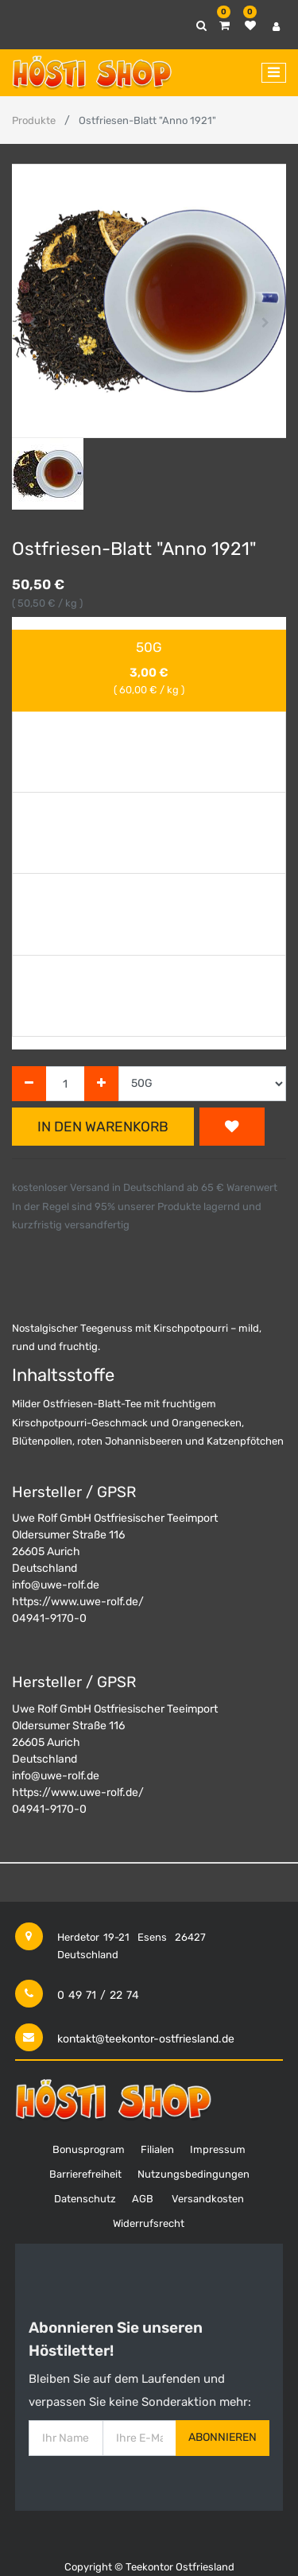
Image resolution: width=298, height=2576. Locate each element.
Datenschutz (85, 2199)
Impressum (218, 2149)
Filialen (157, 2149)
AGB (142, 2199)
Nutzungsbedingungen (193, 2174)
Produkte (34, 120)
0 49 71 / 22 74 (98, 1995)
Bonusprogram (88, 2149)
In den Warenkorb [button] (102, 1127)
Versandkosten (208, 2199)
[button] (32, 323)
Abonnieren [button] (222, 2437)
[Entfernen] (29, 1084)
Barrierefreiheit (85, 2174)
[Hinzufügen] (101, 1084)
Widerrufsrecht (148, 2223)
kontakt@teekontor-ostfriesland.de (145, 2039)
